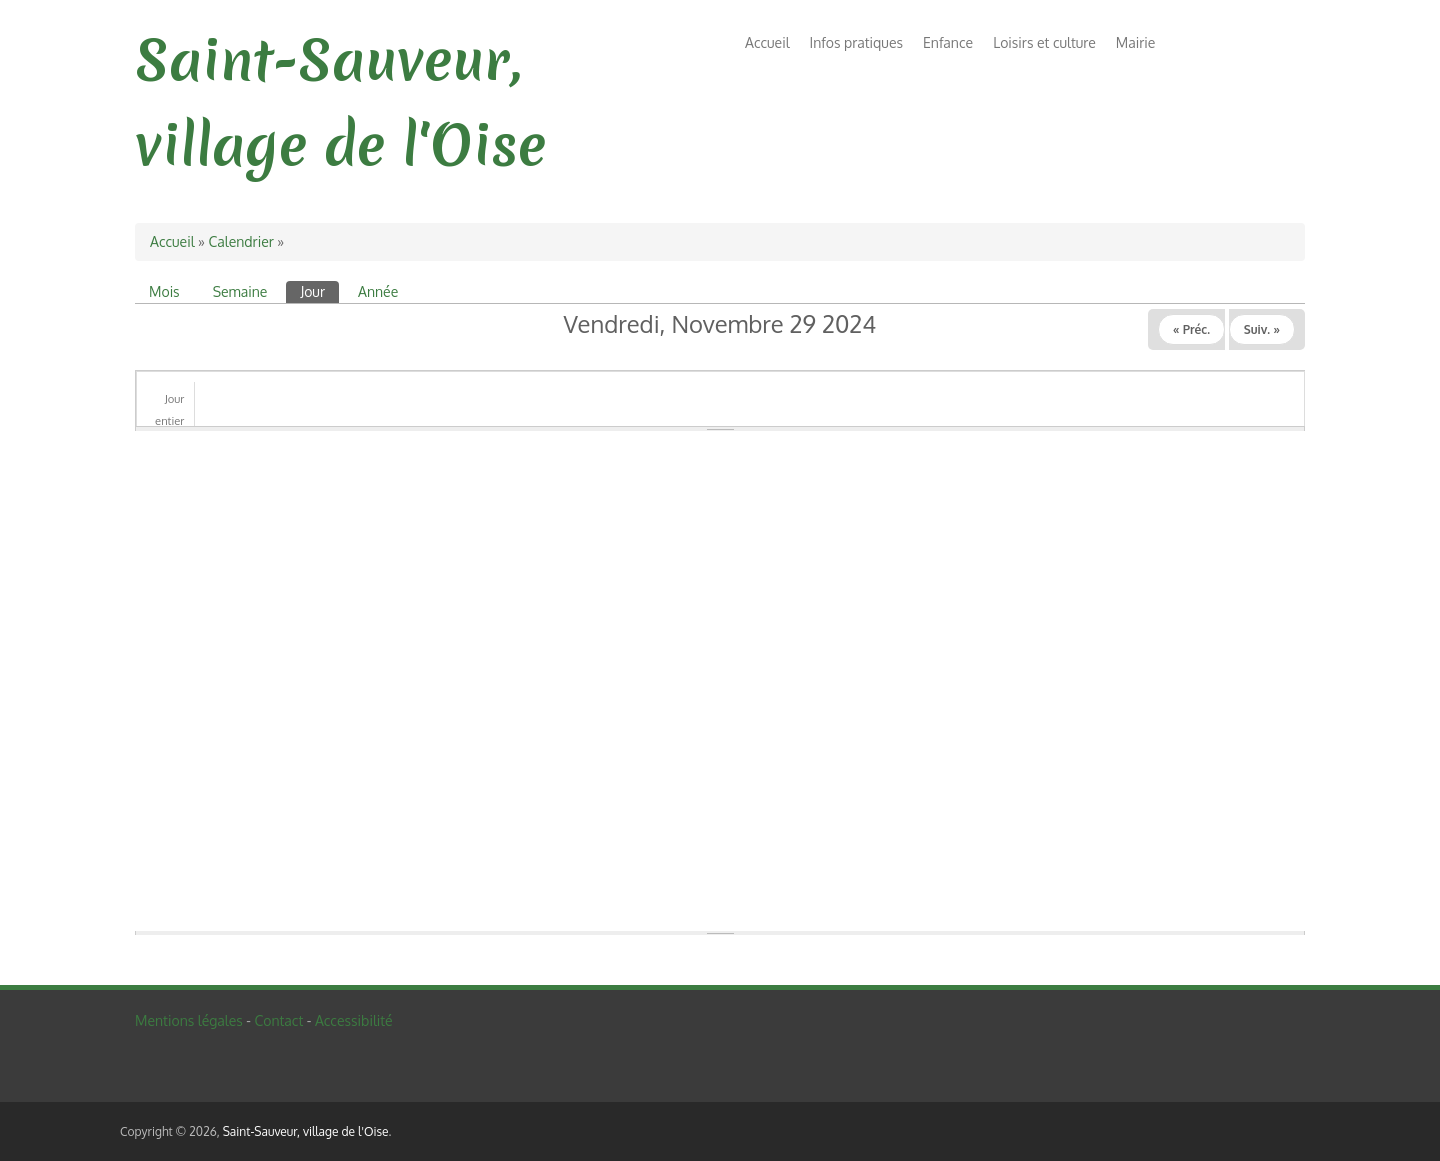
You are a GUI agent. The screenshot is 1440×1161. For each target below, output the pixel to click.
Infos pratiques (856, 42)
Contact (278, 1020)
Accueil (767, 42)
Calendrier (240, 241)
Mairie (1136, 42)
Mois (164, 291)
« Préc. (1191, 329)
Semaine (240, 291)
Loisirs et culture (1044, 42)
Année (378, 291)
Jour (319, 290)
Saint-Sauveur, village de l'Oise (306, 1131)
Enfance (948, 42)
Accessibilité (354, 1020)
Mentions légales (189, 1020)
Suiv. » (1262, 329)
